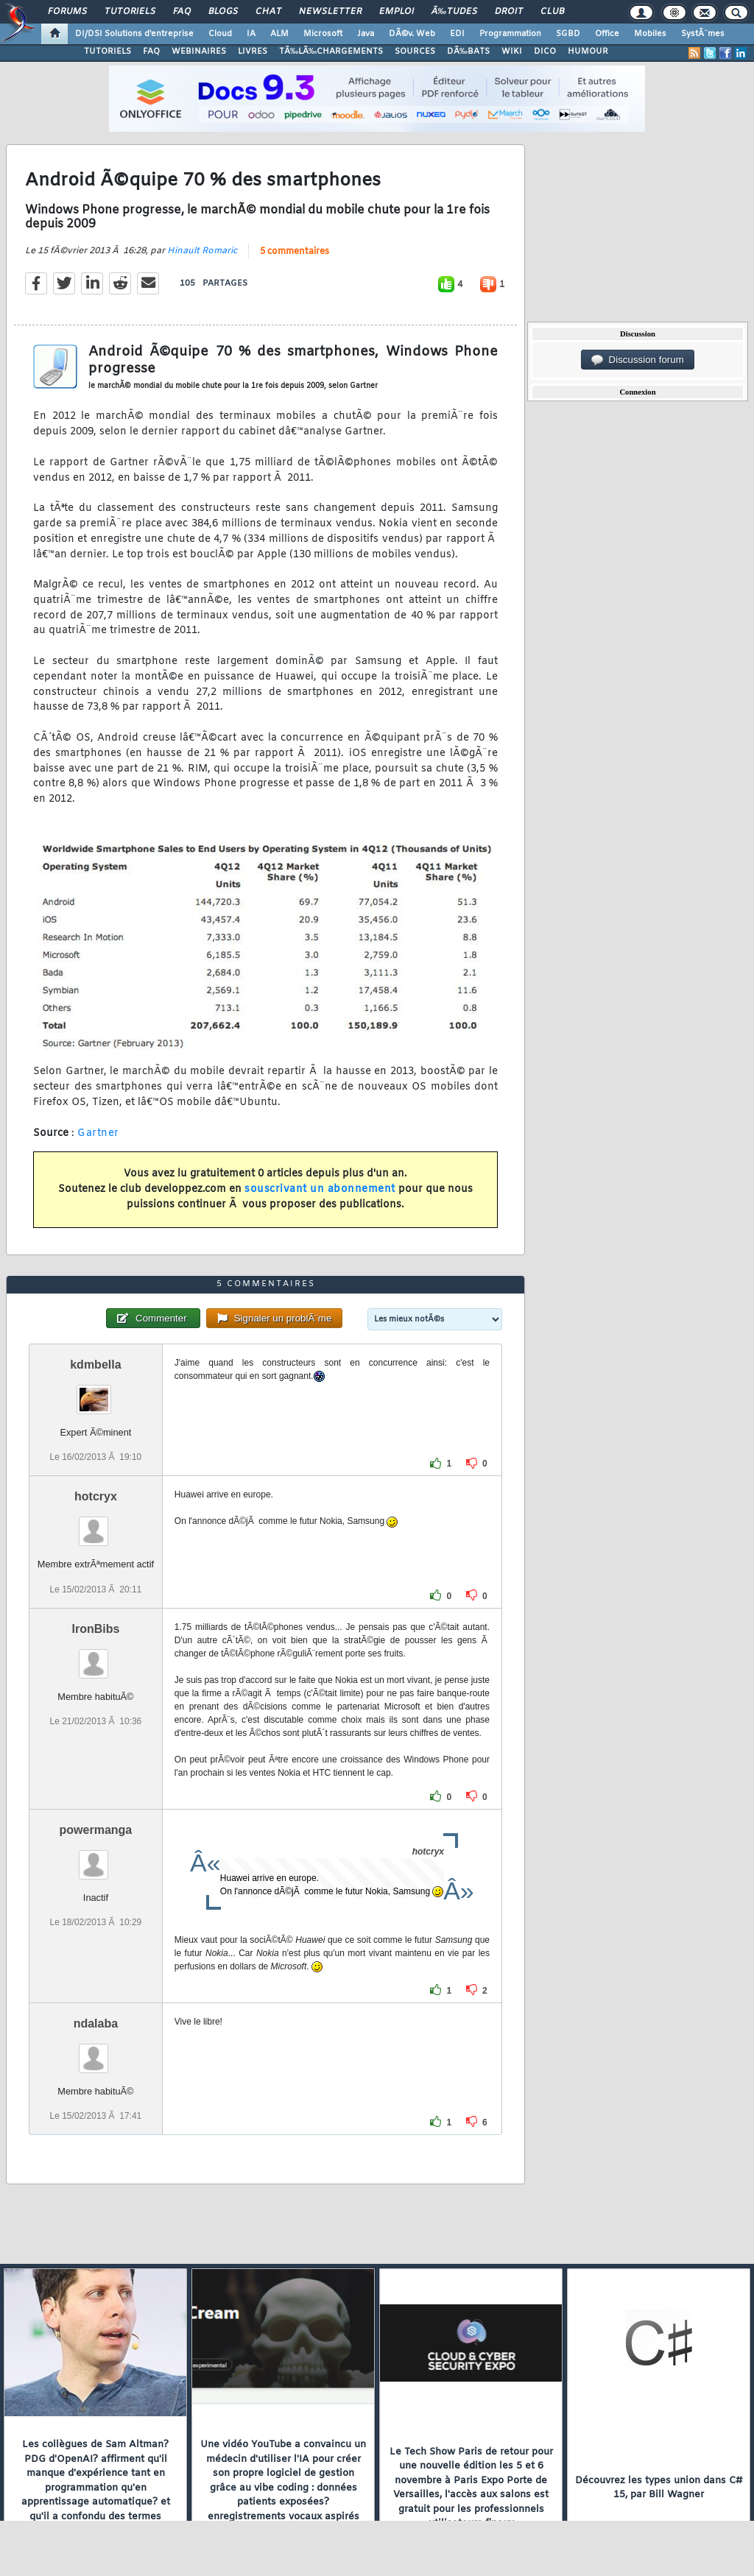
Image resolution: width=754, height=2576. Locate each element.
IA (251, 34)
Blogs (223, 12)
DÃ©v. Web (412, 34)
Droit (508, 12)
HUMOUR (588, 51)
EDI (457, 34)
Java (365, 34)
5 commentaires (294, 252)
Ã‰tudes (454, 12)
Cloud (220, 34)
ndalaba (96, 2023)
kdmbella (95, 1364)
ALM (279, 34)
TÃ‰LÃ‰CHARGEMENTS (331, 51)
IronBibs (95, 1629)
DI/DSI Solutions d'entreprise (134, 34)
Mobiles (650, 34)
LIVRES (252, 51)
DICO (545, 51)
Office (607, 34)
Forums (67, 12)
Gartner (98, 1133)
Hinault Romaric (202, 251)
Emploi (396, 12)
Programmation (510, 34)
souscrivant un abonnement (319, 1189)
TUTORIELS (107, 51)
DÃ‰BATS (468, 51)
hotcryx (95, 1496)
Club (552, 12)
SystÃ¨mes (703, 34)
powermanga (96, 1830)
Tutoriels (130, 12)
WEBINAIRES (199, 51)
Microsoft (322, 34)
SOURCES (415, 51)
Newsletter (330, 12)
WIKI (511, 51)
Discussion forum (637, 360)
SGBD (568, 34)
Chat (268, 12)
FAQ (182, 12)
